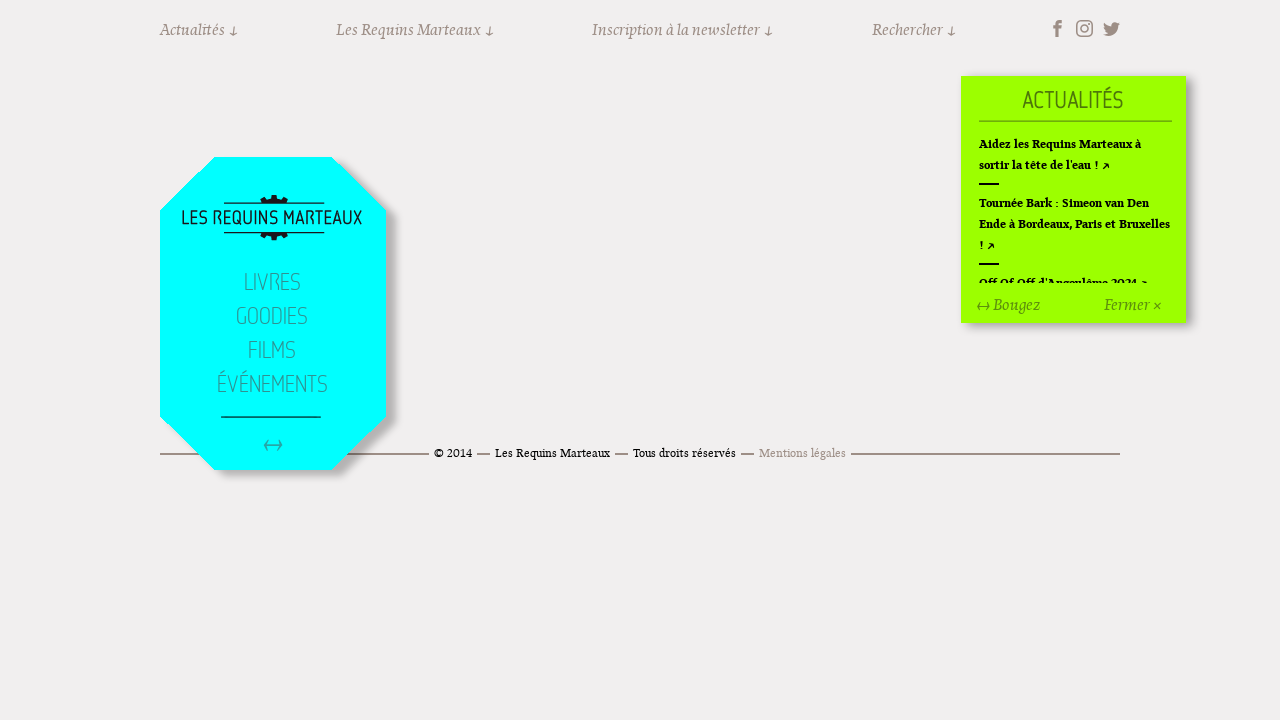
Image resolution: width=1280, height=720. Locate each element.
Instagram (1084, 28)
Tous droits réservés (684, 452)
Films (272, 350)
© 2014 (453, 452)
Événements (272, 384)
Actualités (192, 29)
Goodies (272, 316)
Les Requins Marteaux (408, 29)
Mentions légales (802, 452)
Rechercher (907, 29)
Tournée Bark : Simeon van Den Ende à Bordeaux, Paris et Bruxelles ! (1074, 223)
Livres (272, 282)
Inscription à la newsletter (676, 29)
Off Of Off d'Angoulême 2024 (1058, 282)
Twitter (1111, 28)
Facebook (1057, 28)
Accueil (272, 219)
